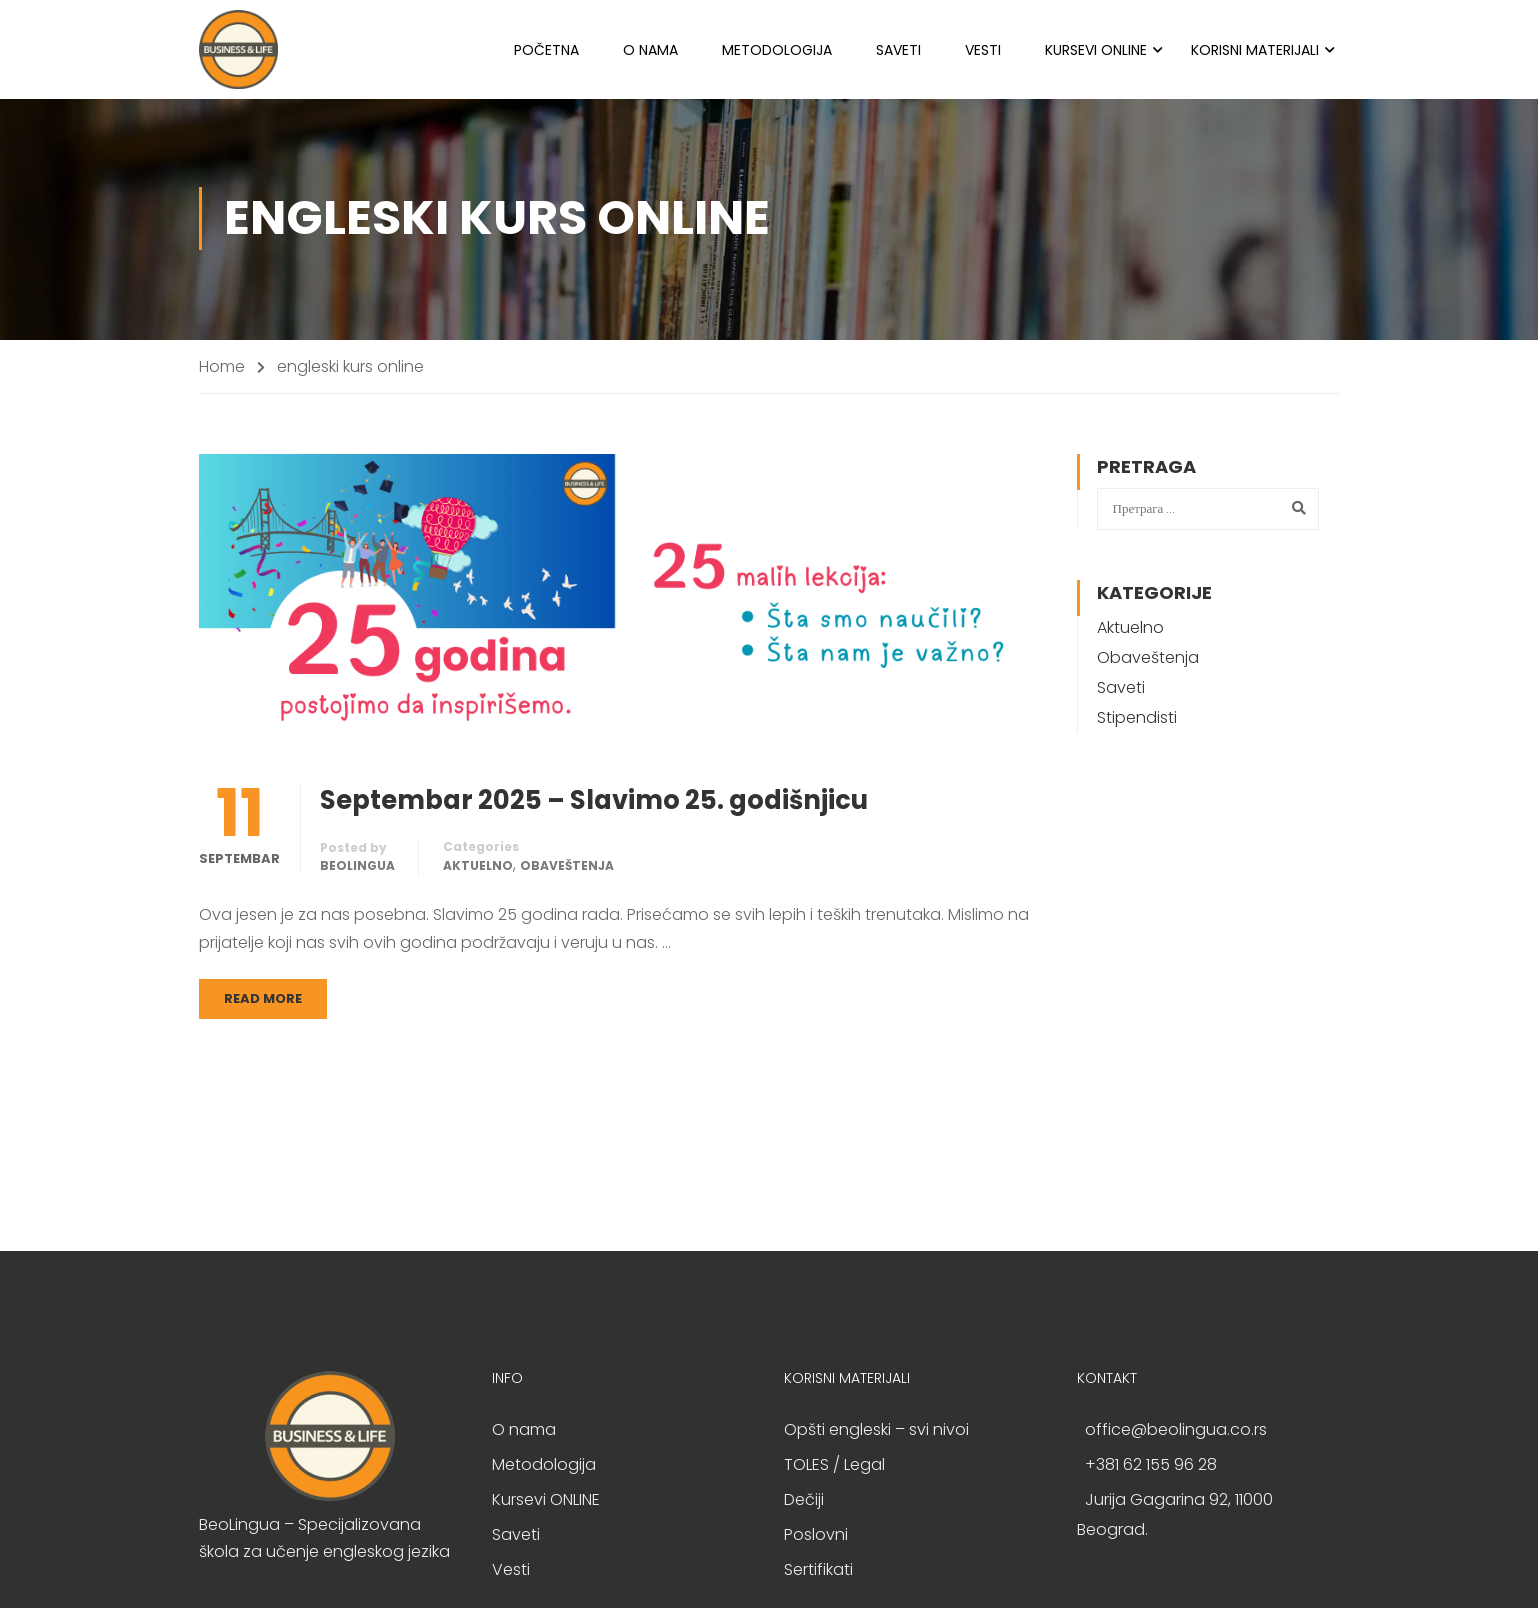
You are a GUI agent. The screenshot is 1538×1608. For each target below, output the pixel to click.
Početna (546, 50)
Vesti (983, 50)
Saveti (898, 50)
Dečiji (804, 1502)
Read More (263, 1001)
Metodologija (777, 50)
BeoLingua (357, 868)
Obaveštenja (567, 868)
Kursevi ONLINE (1096, 50)
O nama (650, 50)
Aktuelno (478, 868)
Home (222, 368)
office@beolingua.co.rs (1176, 1432)
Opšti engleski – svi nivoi (876, 1432)
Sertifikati (818, 1572)
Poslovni (816, 1537)
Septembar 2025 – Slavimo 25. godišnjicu (594, 803)
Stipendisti (1137, 720)
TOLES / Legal (834, 1467)
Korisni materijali (1255, 50)
